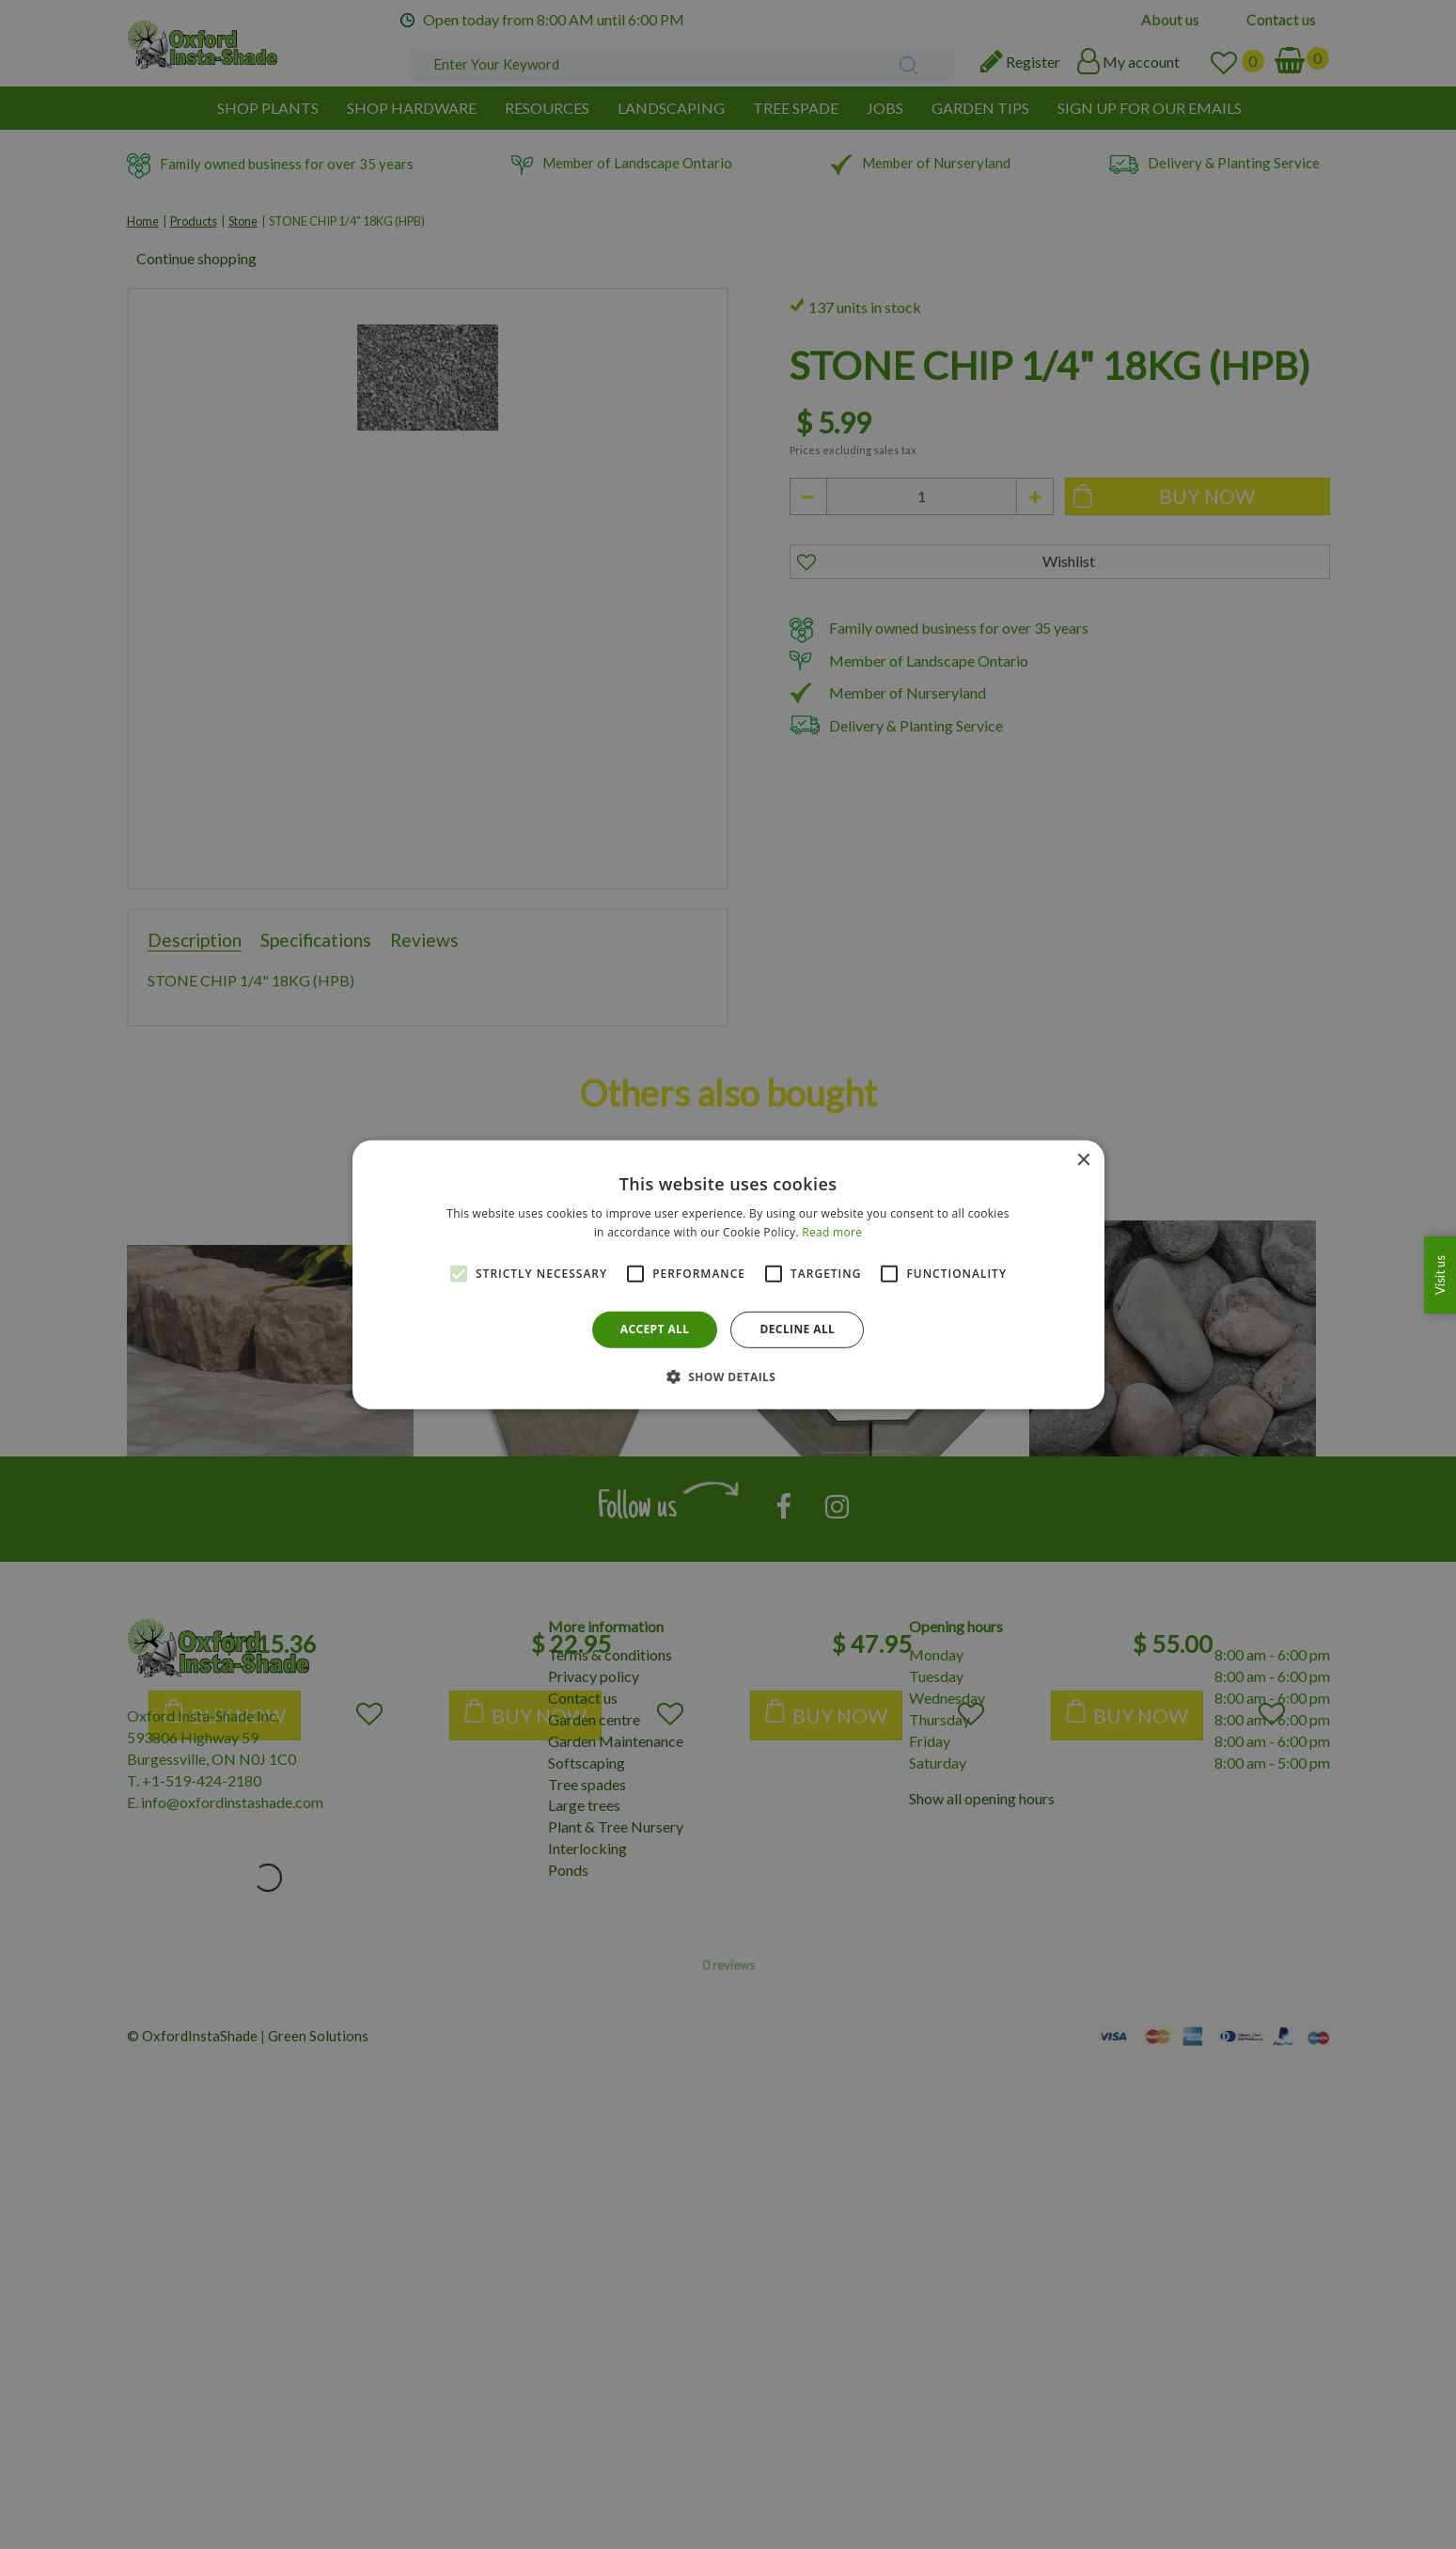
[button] (728, 1376)
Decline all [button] (797, 1329)
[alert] (728, 1274)
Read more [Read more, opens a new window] (832, 1232)
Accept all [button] (655, 1329)
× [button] (1083, 1160)
